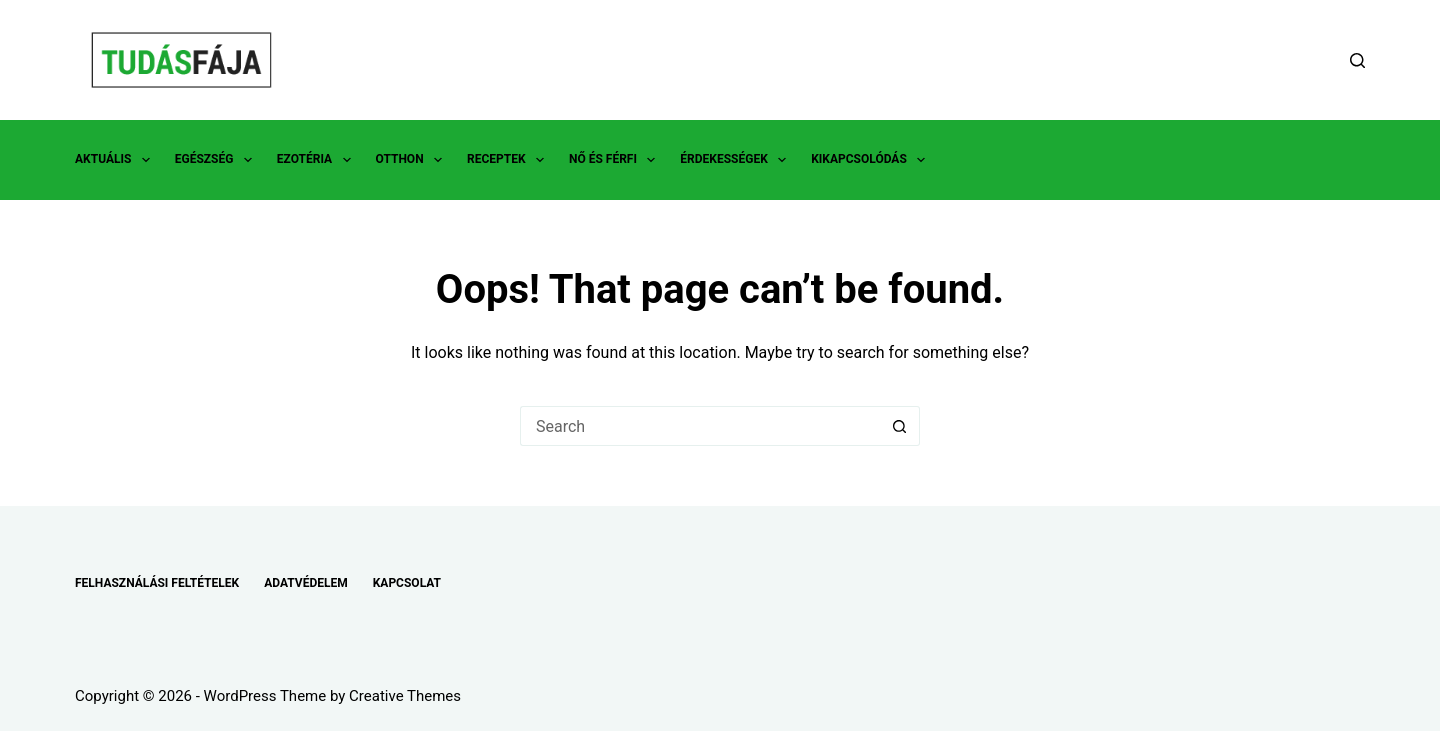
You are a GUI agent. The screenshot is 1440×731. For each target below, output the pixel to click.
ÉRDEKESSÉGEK (737, 160)
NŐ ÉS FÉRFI (616, 160)
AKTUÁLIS (116, 160)
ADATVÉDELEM (306, 583)
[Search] (1357, 60)
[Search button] (900, 426)
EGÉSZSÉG (217, 160)
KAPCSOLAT (407, 583)
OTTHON (413, 160)
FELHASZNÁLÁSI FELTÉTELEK (157, 583)
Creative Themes (405, 696)
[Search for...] (700, 426)
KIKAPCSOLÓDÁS (872, 160)
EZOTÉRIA (318, 160)
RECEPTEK (509, 160)
